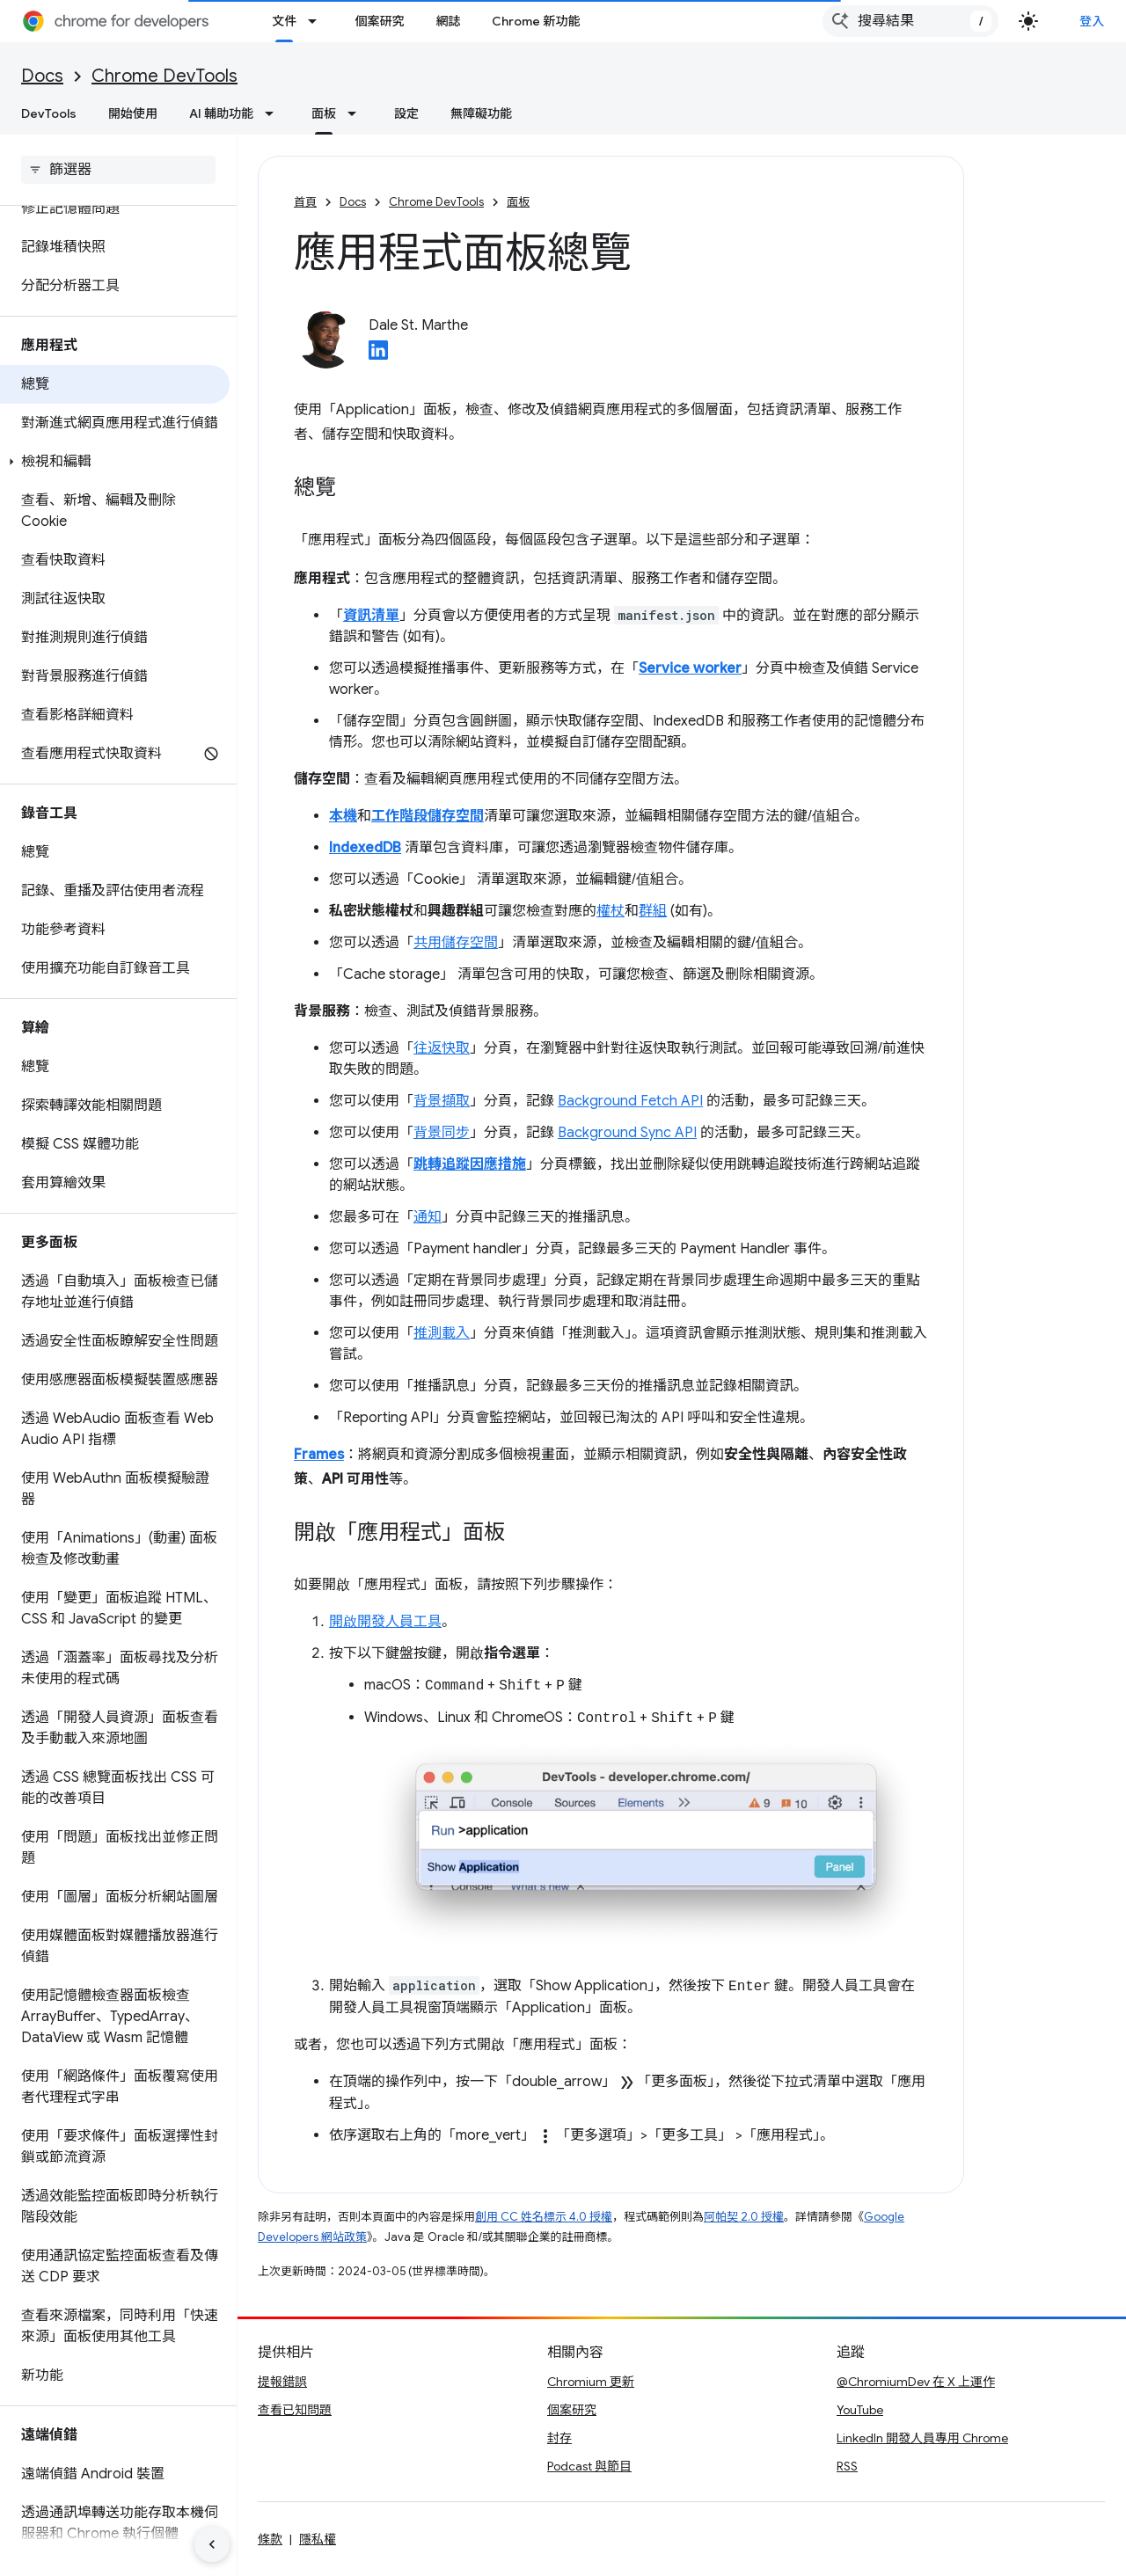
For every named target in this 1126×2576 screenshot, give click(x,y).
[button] (115, 461)
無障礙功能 (481, 113)
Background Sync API (627, 1133)
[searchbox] (118, 170)
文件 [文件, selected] (284, 21)
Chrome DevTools (164, 76)
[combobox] (910, 21)
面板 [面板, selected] (323, 113)
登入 (1092, 21)
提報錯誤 (282, 2382)
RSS (847, 2466)
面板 (518, 201)
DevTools (49, 113)
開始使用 (132, 113)
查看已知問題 (295, 2410)
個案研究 (379, 21)
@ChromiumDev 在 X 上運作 (916, 2382)
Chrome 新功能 (536, 21)
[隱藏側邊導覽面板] (212, 2544)
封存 (559, 2438)
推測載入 (441, 1333)
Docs (42, 76)
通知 (427, 1217)
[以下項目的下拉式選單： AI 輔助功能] (274, 113)
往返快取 (441, 1048)
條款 (270, 2539)
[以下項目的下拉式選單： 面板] (357, 113)
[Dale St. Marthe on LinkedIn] (378, 355)
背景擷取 (441, 1101)
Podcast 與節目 (589, 2466)
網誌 (447, 21)
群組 (653, 911)
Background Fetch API (630, 1101)
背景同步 (441, 1133)
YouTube (860, 2410)
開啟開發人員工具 (385, 1622)
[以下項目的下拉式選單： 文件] (317, 21)
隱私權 (317, 2539)
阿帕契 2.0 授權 (744, 2216)
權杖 (610, 911)
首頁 (305, 201)
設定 (406, 113)
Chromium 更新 (590, 2382)
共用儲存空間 (455, 943)
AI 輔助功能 (221, 113)
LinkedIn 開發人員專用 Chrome (922, 2438)
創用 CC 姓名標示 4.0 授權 (543, 2216)
